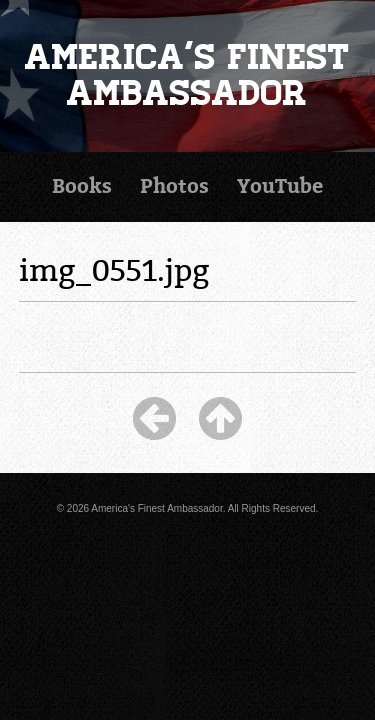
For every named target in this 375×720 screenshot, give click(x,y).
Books (82, 186)
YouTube (280, 186)
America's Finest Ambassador (187, 75)
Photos (174, 186)
